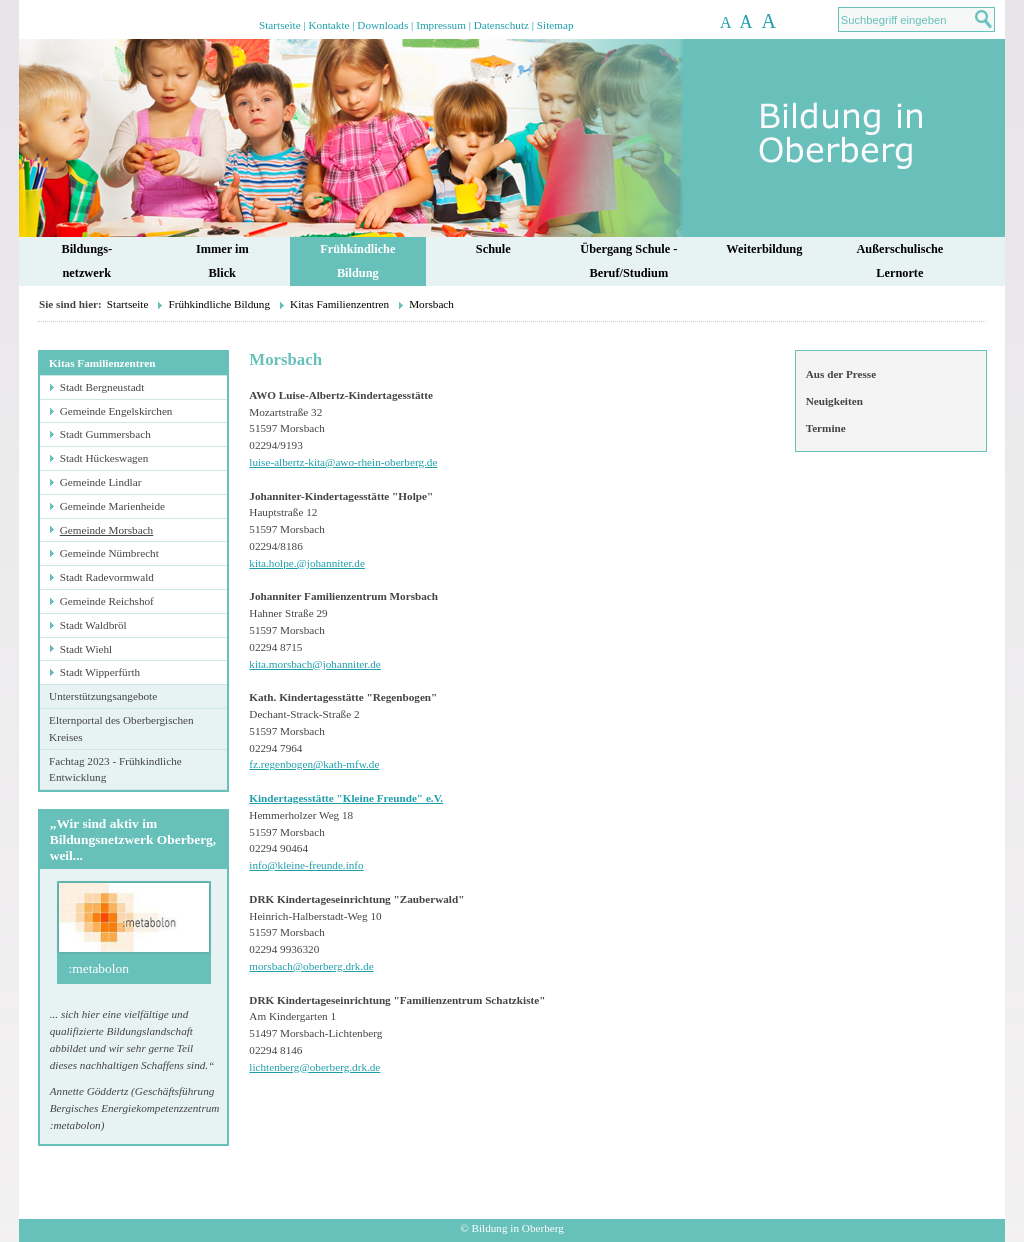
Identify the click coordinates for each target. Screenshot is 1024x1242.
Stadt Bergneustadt (102, 387)
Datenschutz (501, 25)
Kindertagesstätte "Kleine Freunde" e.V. (346, 798)
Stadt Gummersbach (105, 434)
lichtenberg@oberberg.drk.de (314, 1067)
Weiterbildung (764, 249)
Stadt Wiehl (86, 649)
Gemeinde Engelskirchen (116, 411)
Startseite (280, 25)
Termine (826, 428)
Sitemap (555, 25)
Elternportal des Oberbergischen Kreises (121, 728)
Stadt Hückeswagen (104, 458)
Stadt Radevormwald (107, 577)
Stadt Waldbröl (93, 625)
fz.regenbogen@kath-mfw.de (314, 764)
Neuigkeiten (834, 401)
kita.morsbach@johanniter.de (314, 664)
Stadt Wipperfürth (100, 672)
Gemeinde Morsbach (107, 530)
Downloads (382, 25)
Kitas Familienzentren (339, 304)
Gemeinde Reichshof (107, 601)
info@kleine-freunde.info (306, 865)
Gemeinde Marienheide (112, 506)
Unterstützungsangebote (103, 696)
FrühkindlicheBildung (357, 261)
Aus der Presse (841, 374)
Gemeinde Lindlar (101, 482)
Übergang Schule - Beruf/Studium (628, 261)
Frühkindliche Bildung (219, 304)
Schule (493, 249)
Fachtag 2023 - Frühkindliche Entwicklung (115, 769)
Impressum (441, 25)
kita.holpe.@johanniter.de (307, 563)
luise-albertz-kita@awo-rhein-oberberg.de (343, 462)
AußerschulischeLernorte (899, 261)
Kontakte (328, 25)
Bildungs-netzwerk (86, 261)
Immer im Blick (222, 261)
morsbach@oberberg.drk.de (311, 966)
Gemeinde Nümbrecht (109, 553)
